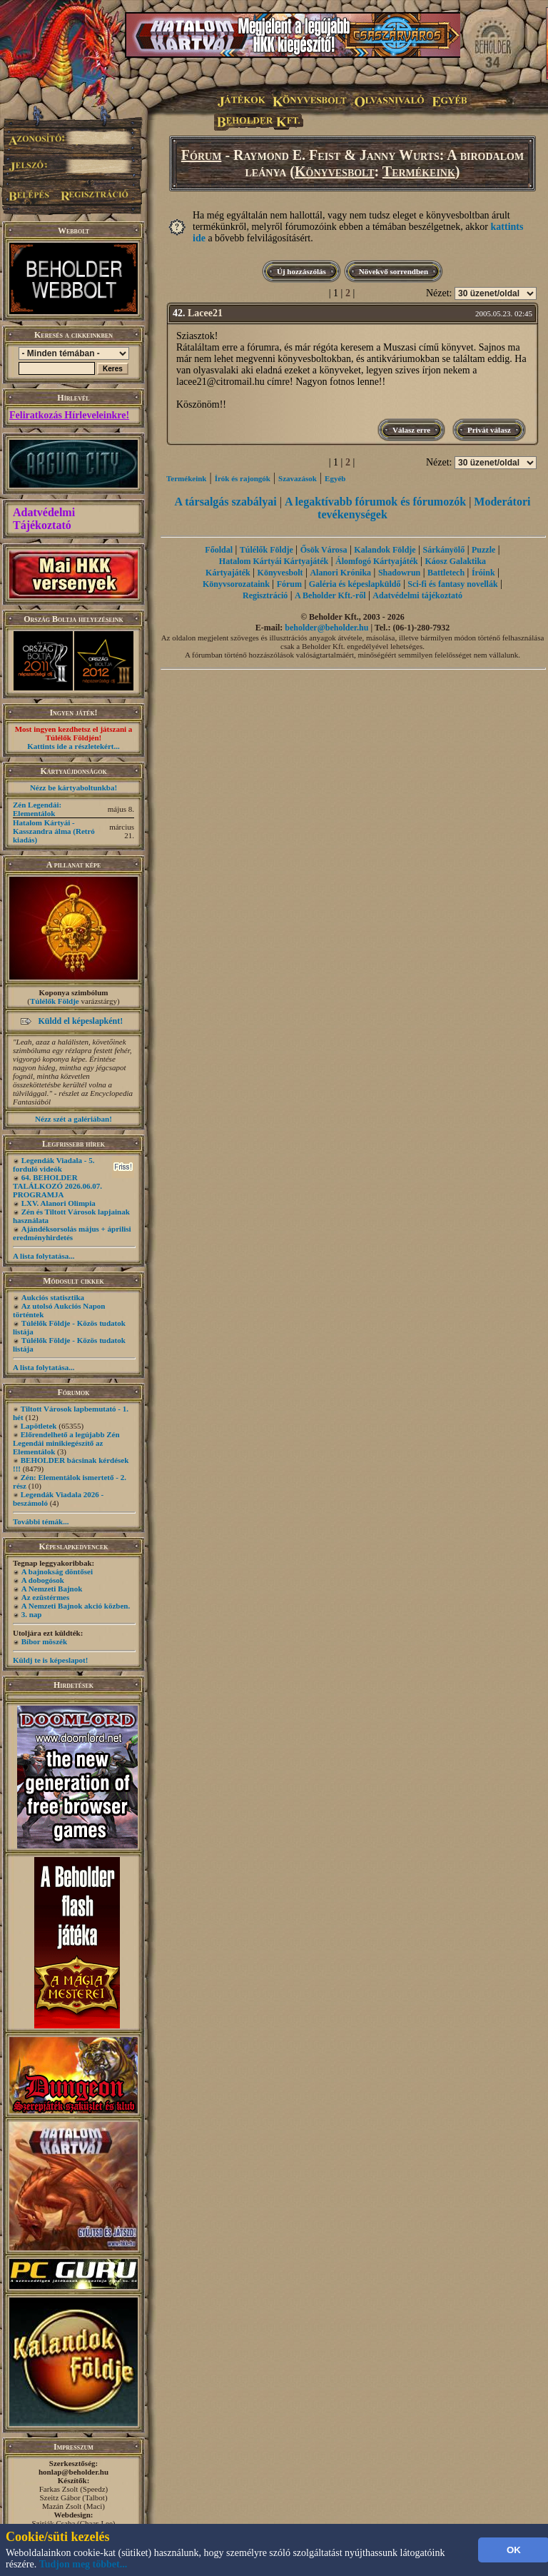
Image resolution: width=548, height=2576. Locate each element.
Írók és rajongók (242, 478)
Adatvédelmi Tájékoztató (44, 518)
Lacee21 (205, 313)
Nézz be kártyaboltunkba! (73, 787)
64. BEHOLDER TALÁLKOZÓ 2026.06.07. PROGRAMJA (57, 1186)
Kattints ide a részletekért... (73, 746)
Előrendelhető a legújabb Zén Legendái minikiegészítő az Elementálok (66, 1443)
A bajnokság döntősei (57, 1571)
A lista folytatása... (43, 1256)
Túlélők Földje (54, 1001)
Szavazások (297, 478)
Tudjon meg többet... (83, 2564)
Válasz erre (411, 430)
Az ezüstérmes (45, 1597)
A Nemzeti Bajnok (52, 1588)
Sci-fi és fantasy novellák (452, 584)
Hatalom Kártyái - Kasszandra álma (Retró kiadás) (54, 831)
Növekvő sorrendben (393, 271)
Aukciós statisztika (52, 1297)
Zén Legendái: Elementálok (37, 808)
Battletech (446, 573)
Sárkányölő (444, 550)
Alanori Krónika (340, 573)
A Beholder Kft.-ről (330, 595)
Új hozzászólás (301, 271)
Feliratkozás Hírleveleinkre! (69, 415)
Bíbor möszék (44, 1641)
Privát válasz (489, 430)
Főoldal (219, 550)
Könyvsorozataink (236, 584)
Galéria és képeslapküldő (355, 584)
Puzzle (483, 550)
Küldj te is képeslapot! (50, 1660)
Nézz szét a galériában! (73, 1119)
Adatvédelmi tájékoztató (417, 595)
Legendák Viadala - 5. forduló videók (53, 1164)
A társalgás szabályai (226, 501)
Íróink (483, 573)
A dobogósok (42, 1580)
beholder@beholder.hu (326, 628)
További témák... (40, 1521)
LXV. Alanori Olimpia (58, 1203)
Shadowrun (399, 573)
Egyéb (335, 478)
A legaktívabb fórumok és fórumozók (375, 501)
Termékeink (418, 171)
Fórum (201, 155)
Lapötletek (39, 1426)
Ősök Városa (323, 550)
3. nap (31, 1614)
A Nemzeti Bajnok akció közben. (75, 1605)
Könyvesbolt (335, 171)
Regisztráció (265, 595)
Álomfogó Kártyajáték (376, 561)
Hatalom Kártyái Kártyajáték (273, 561)
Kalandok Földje (384, 550)
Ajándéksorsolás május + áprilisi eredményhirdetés (72, 1233)
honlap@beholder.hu (73, 2471)
